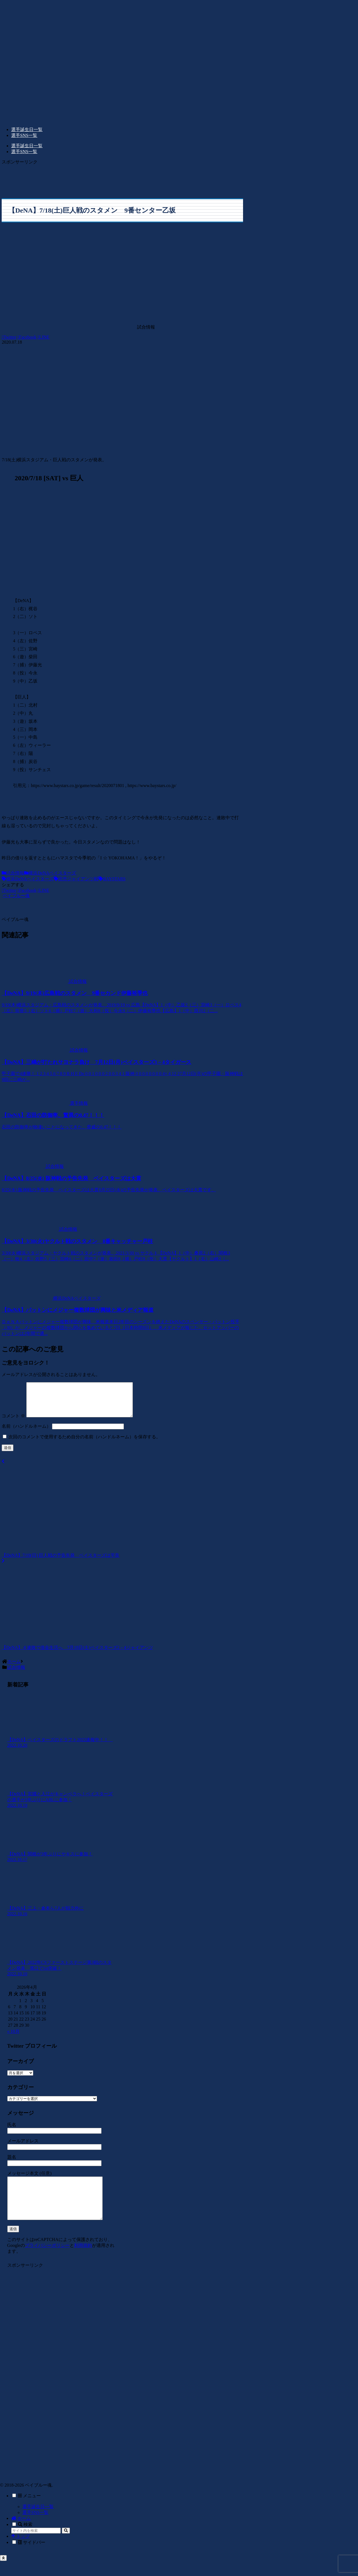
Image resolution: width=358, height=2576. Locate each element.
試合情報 (13, 873)
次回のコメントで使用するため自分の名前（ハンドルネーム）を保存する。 (84, 1443)
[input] (36, 2546)
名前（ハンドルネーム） (26, 1432)
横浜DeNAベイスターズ (50, 873)
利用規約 (83, 2260)
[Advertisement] (122, 177)
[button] (66, 2546)
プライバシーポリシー (47, 2260)
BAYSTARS (112, 878)
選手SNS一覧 (35, 2527)
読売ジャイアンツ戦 (76, 878)
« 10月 (13, 2038)
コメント (13, 1422)
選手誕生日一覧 (38, 2521)
